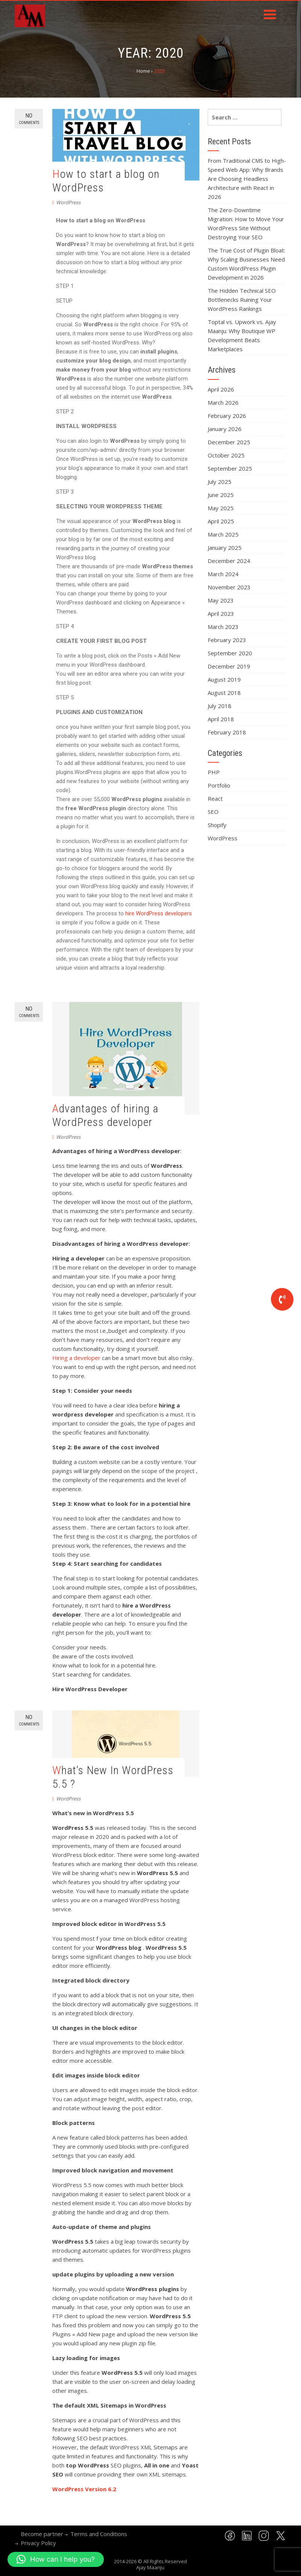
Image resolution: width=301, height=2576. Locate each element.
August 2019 (224, 679)
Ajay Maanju (150, 2567)
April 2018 (221, 719)
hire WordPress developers (158, 913)
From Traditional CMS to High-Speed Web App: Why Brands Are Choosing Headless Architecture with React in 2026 (247, 178)
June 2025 (221, 495)
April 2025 (221, 521)
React (215, 798)
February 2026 (227, 415)
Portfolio (219, 785)
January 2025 (225, 547)
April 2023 (221, 613)
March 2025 (223, 534)
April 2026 (221, 389)
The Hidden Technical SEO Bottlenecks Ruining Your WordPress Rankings (242, 299)
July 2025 (219, 481)
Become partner (42, 2534)
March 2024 (223, 574)
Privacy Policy (38, 2543)
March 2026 (223, 402)
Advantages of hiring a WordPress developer (105, 1115)
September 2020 (230, 653)
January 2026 (225, 429)
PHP (214, 772)
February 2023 (227, 640)
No (28, 118)
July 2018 (219, 706)
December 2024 (229, 560)
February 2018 (227, 732)
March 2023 (223, 626)
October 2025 (226, 455)
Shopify (217, 825)
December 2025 (229, 442)
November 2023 (229, 587)
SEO (213, 811)
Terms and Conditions (98, 2534)
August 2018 (224, 692)
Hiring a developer (77, 1357)
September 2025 (230, 468)
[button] (56, 2559)
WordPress (68, 202)
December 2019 (229, 666)
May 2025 (221, 508)
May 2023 (221, 600)
